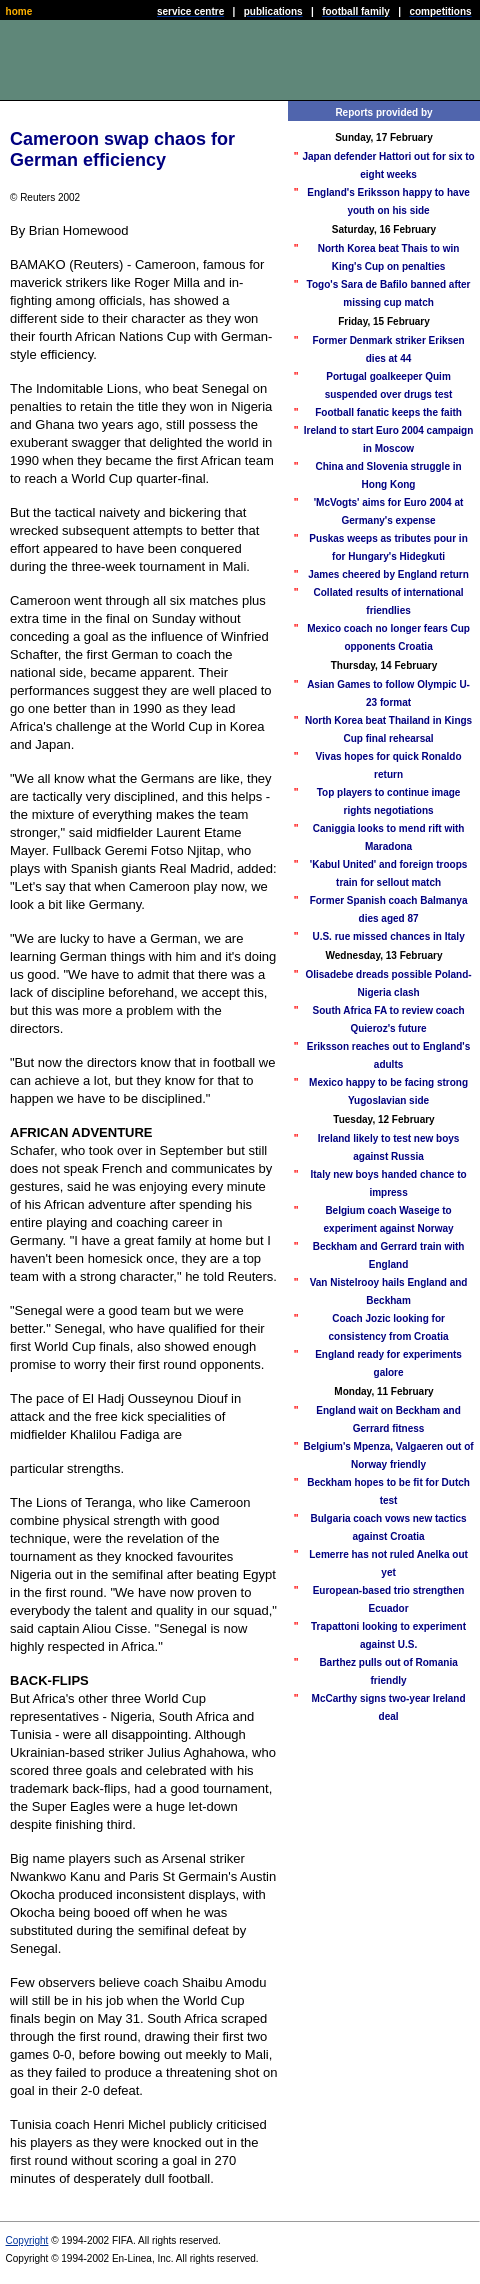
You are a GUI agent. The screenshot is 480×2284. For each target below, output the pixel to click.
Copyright (27, 2240)
